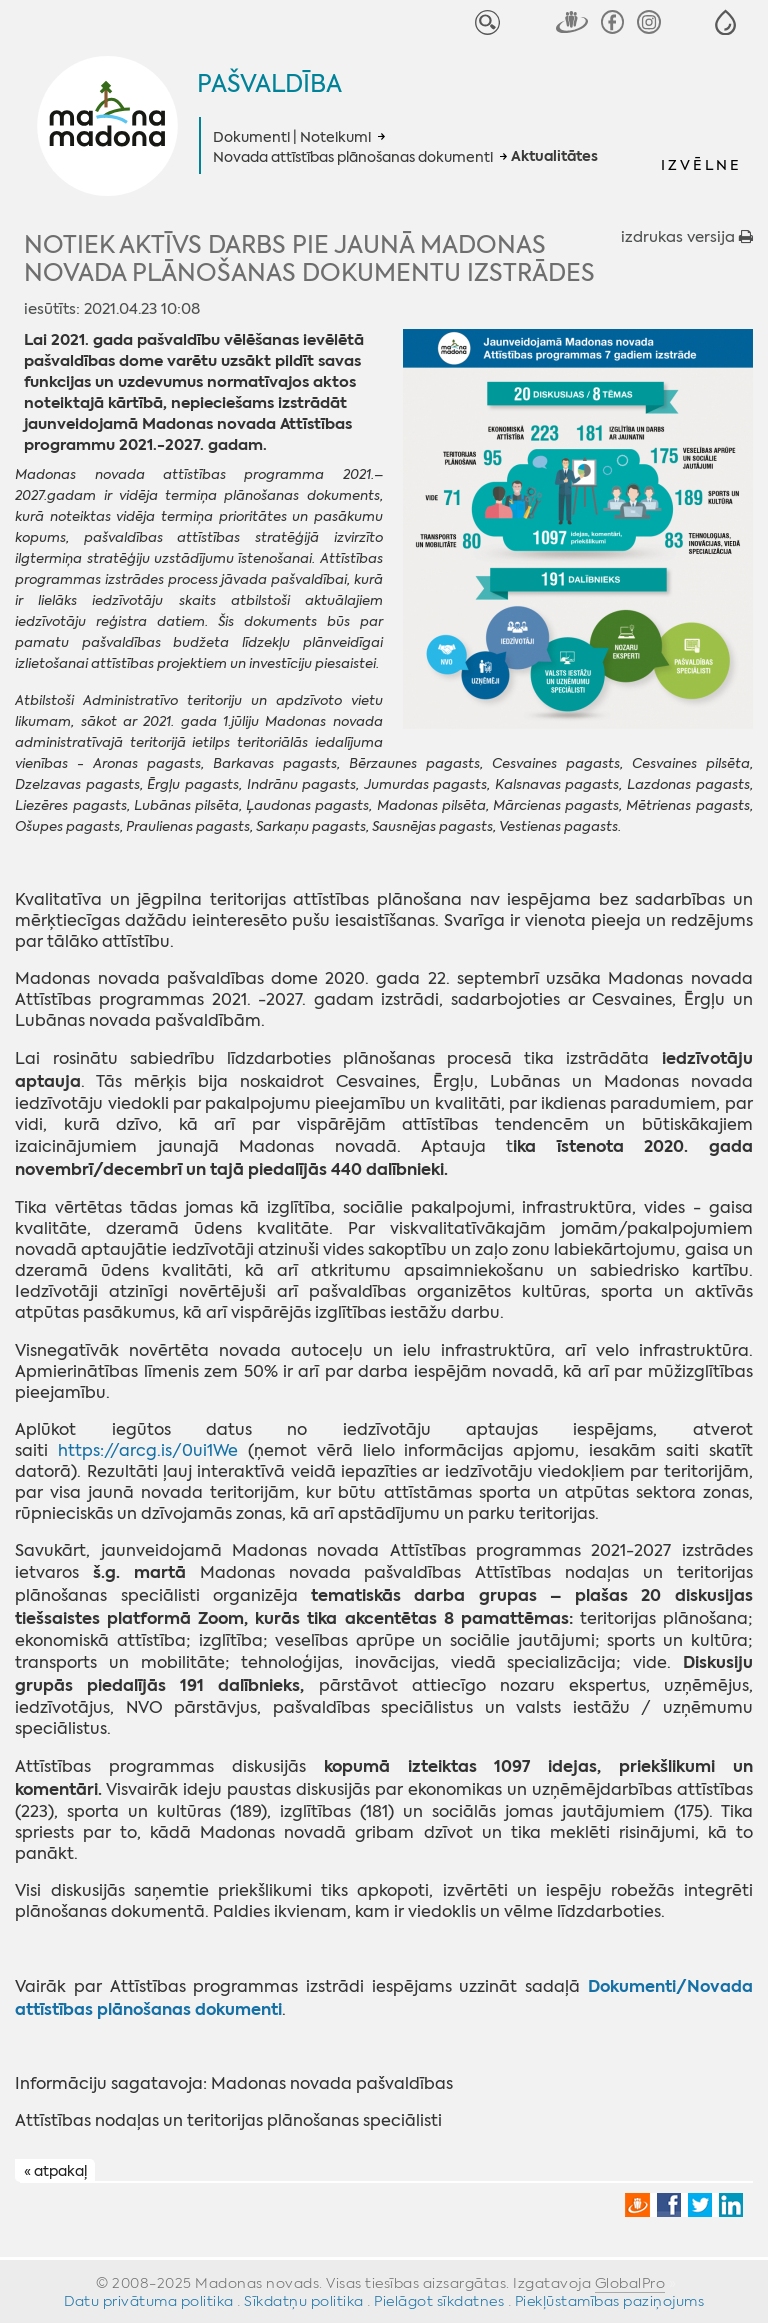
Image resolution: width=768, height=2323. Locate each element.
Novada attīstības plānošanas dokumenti (353, 157)
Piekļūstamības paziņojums (610, 2301)
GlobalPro (630, 2283)
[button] (725, 22)
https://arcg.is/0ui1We (148, 1450)
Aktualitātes (554, 157)
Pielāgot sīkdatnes (439, 2301)
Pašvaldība (269, 84)
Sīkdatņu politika (304, 2301)
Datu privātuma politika (149, 2301)
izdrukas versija (687, 237)
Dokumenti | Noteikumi (292, 137)
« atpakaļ (55, 2171)
